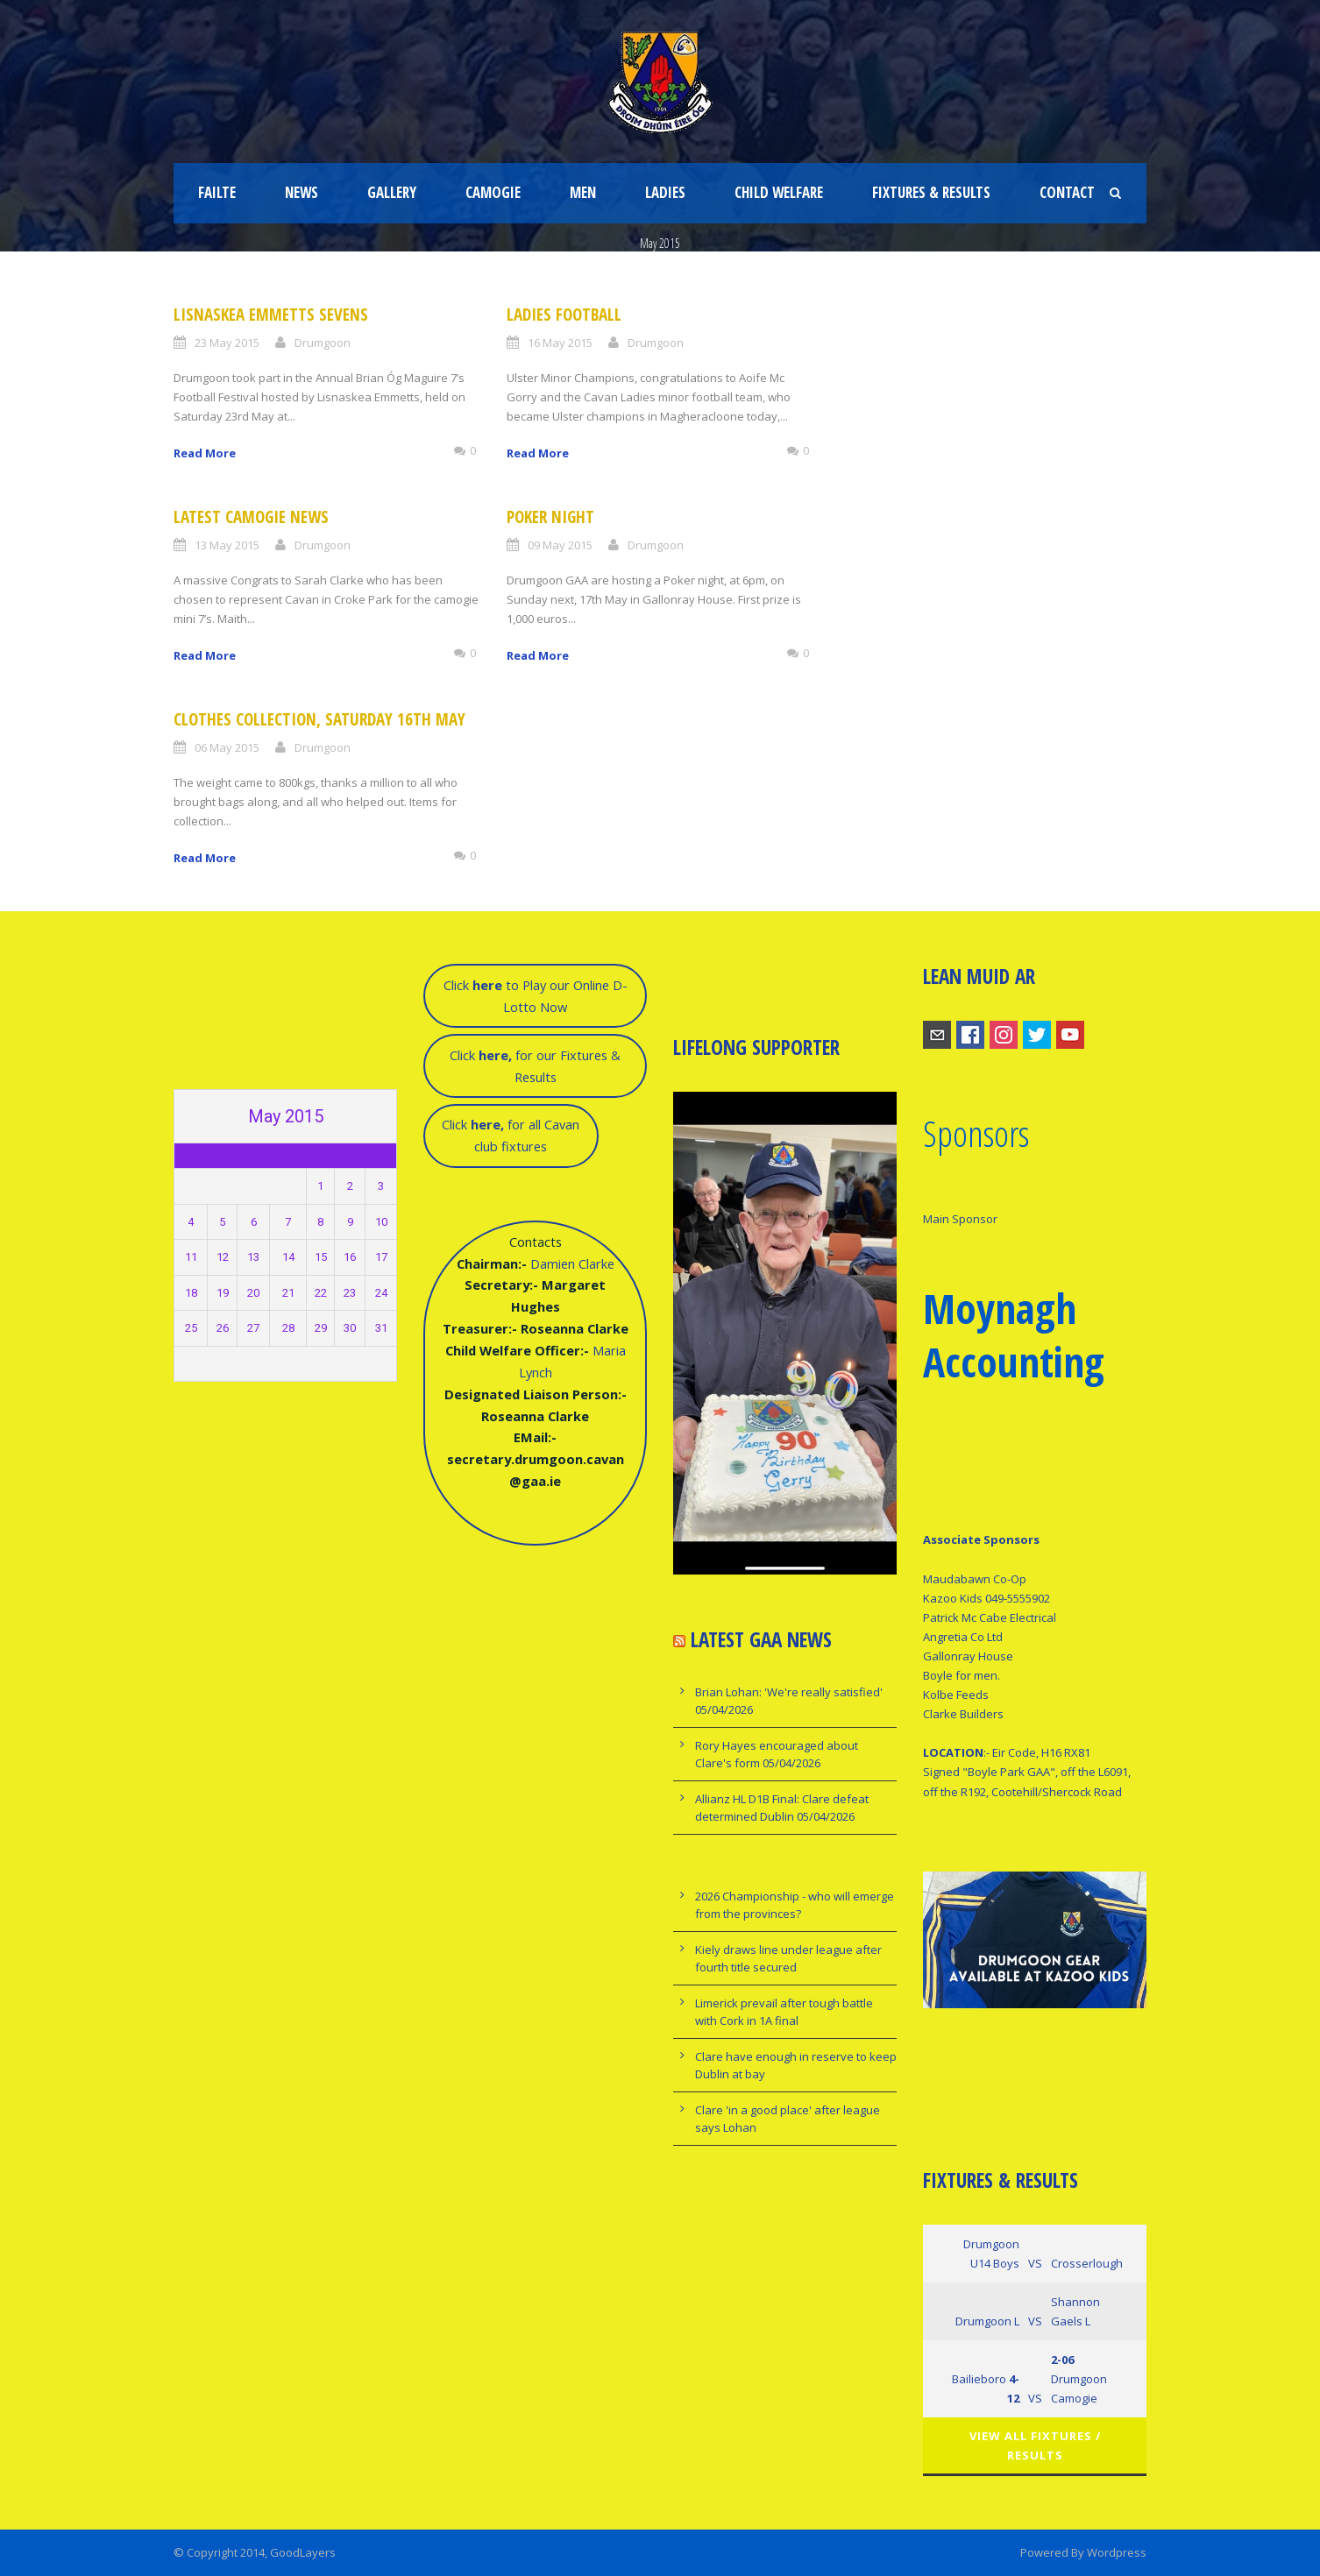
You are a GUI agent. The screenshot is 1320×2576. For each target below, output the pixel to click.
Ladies (665, 192)
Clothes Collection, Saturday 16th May (319, 719)
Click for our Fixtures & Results (535, 1066)
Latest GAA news (761, 1639)
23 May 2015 (227, 342)
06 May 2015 (227, 747)
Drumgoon (323, 342)
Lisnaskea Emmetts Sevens (271, 314)
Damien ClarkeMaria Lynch (535, 1361)
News (301, 192)
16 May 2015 (560, 342)
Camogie (493, 192)
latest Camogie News (251, 517)
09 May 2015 (560, 545)
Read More (205, 453)
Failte (217, 192)
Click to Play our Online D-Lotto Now (536, 996)
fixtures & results (931, 192)
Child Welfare (779, 192)
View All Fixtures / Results (1035, 2445)
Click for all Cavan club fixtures (510, 1135)
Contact (1067, 192)
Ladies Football (564, 314)
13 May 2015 (227, 545)
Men (583, 192)
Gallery (391, 192)
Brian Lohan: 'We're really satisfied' (789, 1692)
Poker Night (550, 517)
